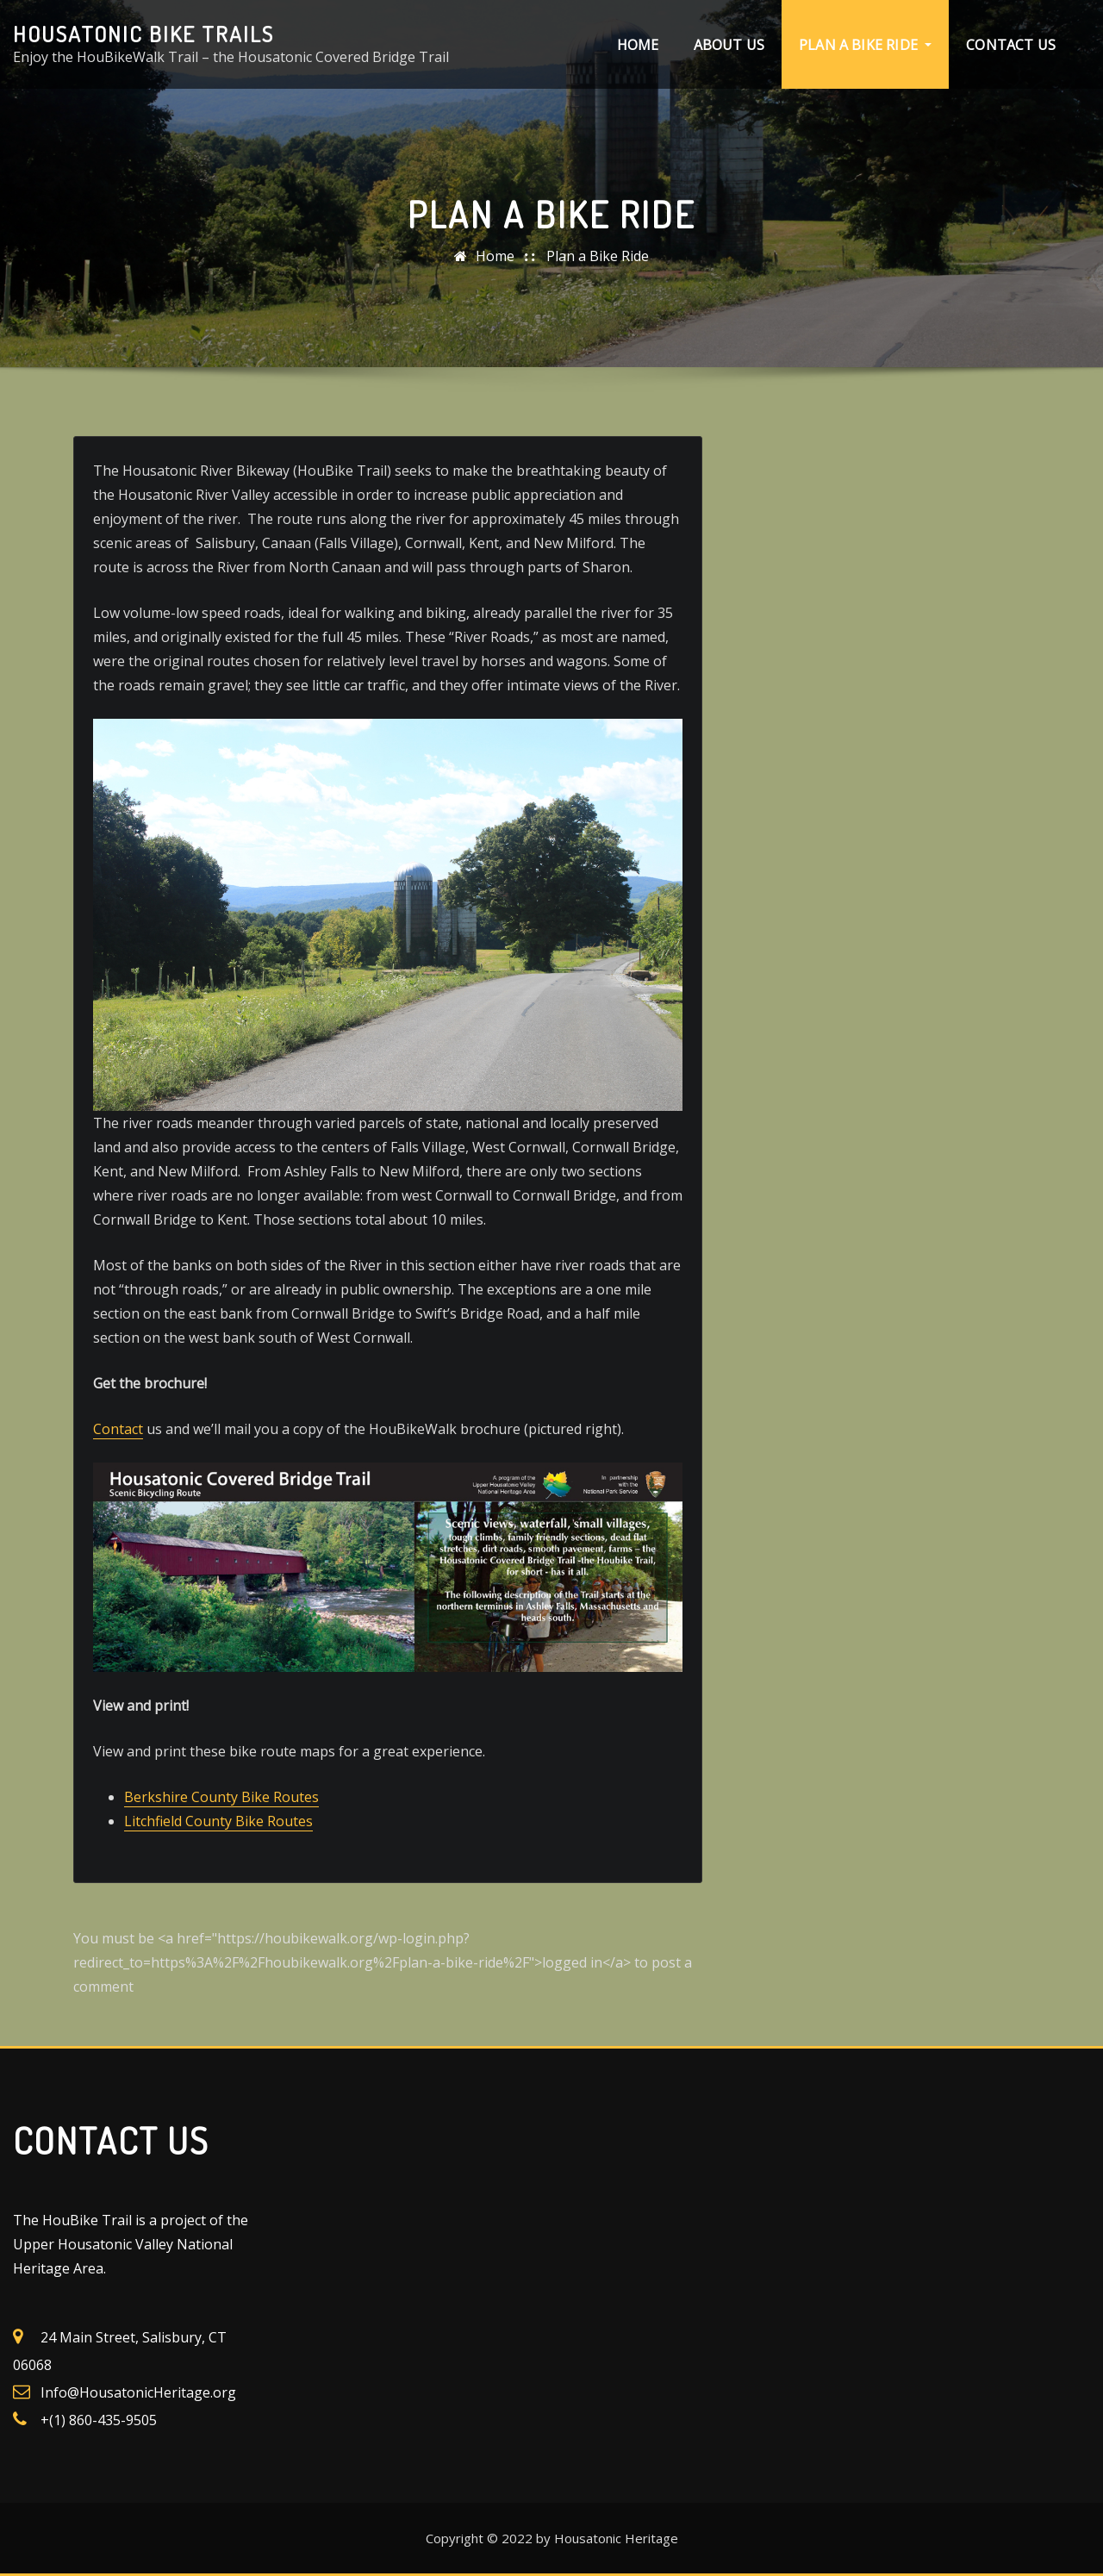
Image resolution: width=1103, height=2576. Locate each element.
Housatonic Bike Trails (143, 33)
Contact (118, 1428)
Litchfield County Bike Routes (218, 1821)
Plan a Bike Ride (865, 44)
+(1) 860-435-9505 (99, 2420)
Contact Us (1011, 44)
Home (638, 44)
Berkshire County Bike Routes (221, 1796)
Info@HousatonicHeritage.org (138, 2392)
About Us (729, 44)
